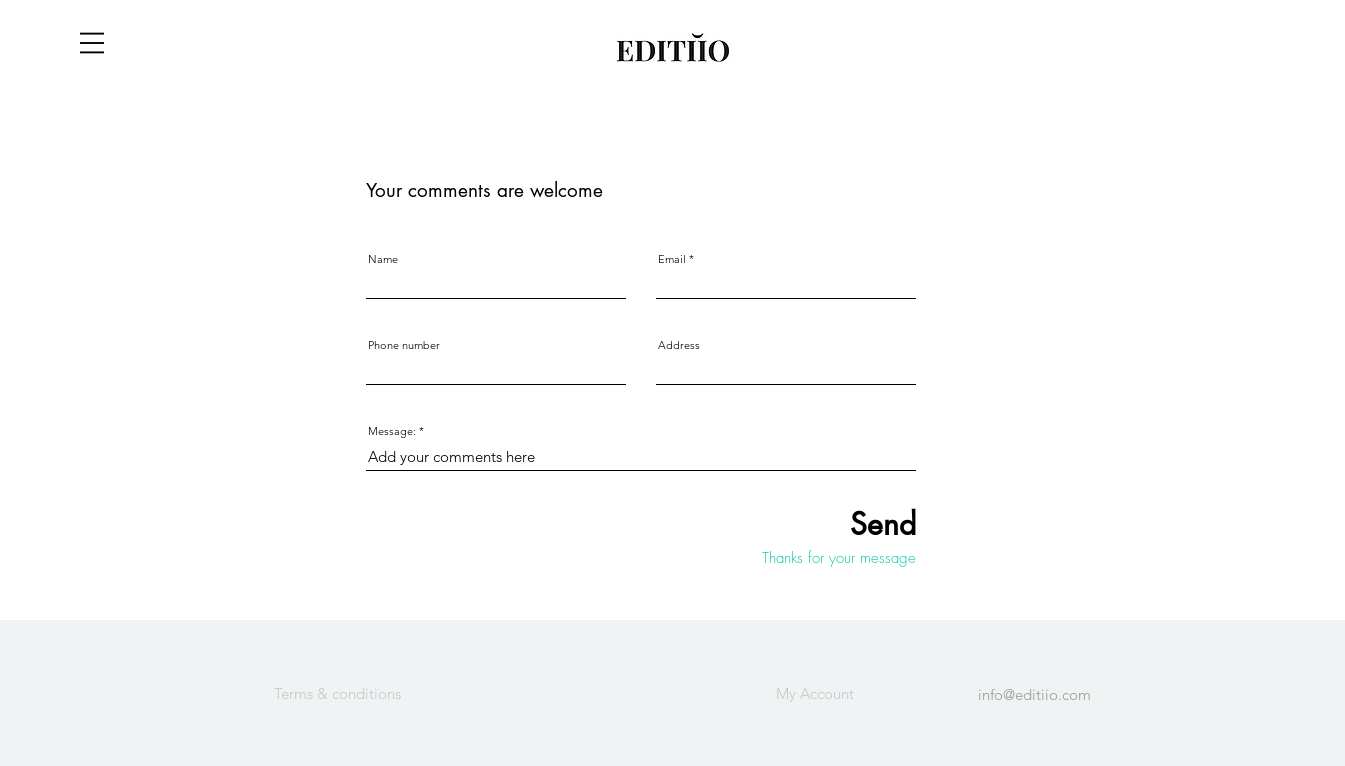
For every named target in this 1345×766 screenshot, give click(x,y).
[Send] (824, 523)
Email (672, 259)
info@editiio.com (1034, 694)
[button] (92, 43)
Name (383, 259)
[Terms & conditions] (338, 693)
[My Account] (815, 693)
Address (679, 345)
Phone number (404, 345)
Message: (392, 431)
